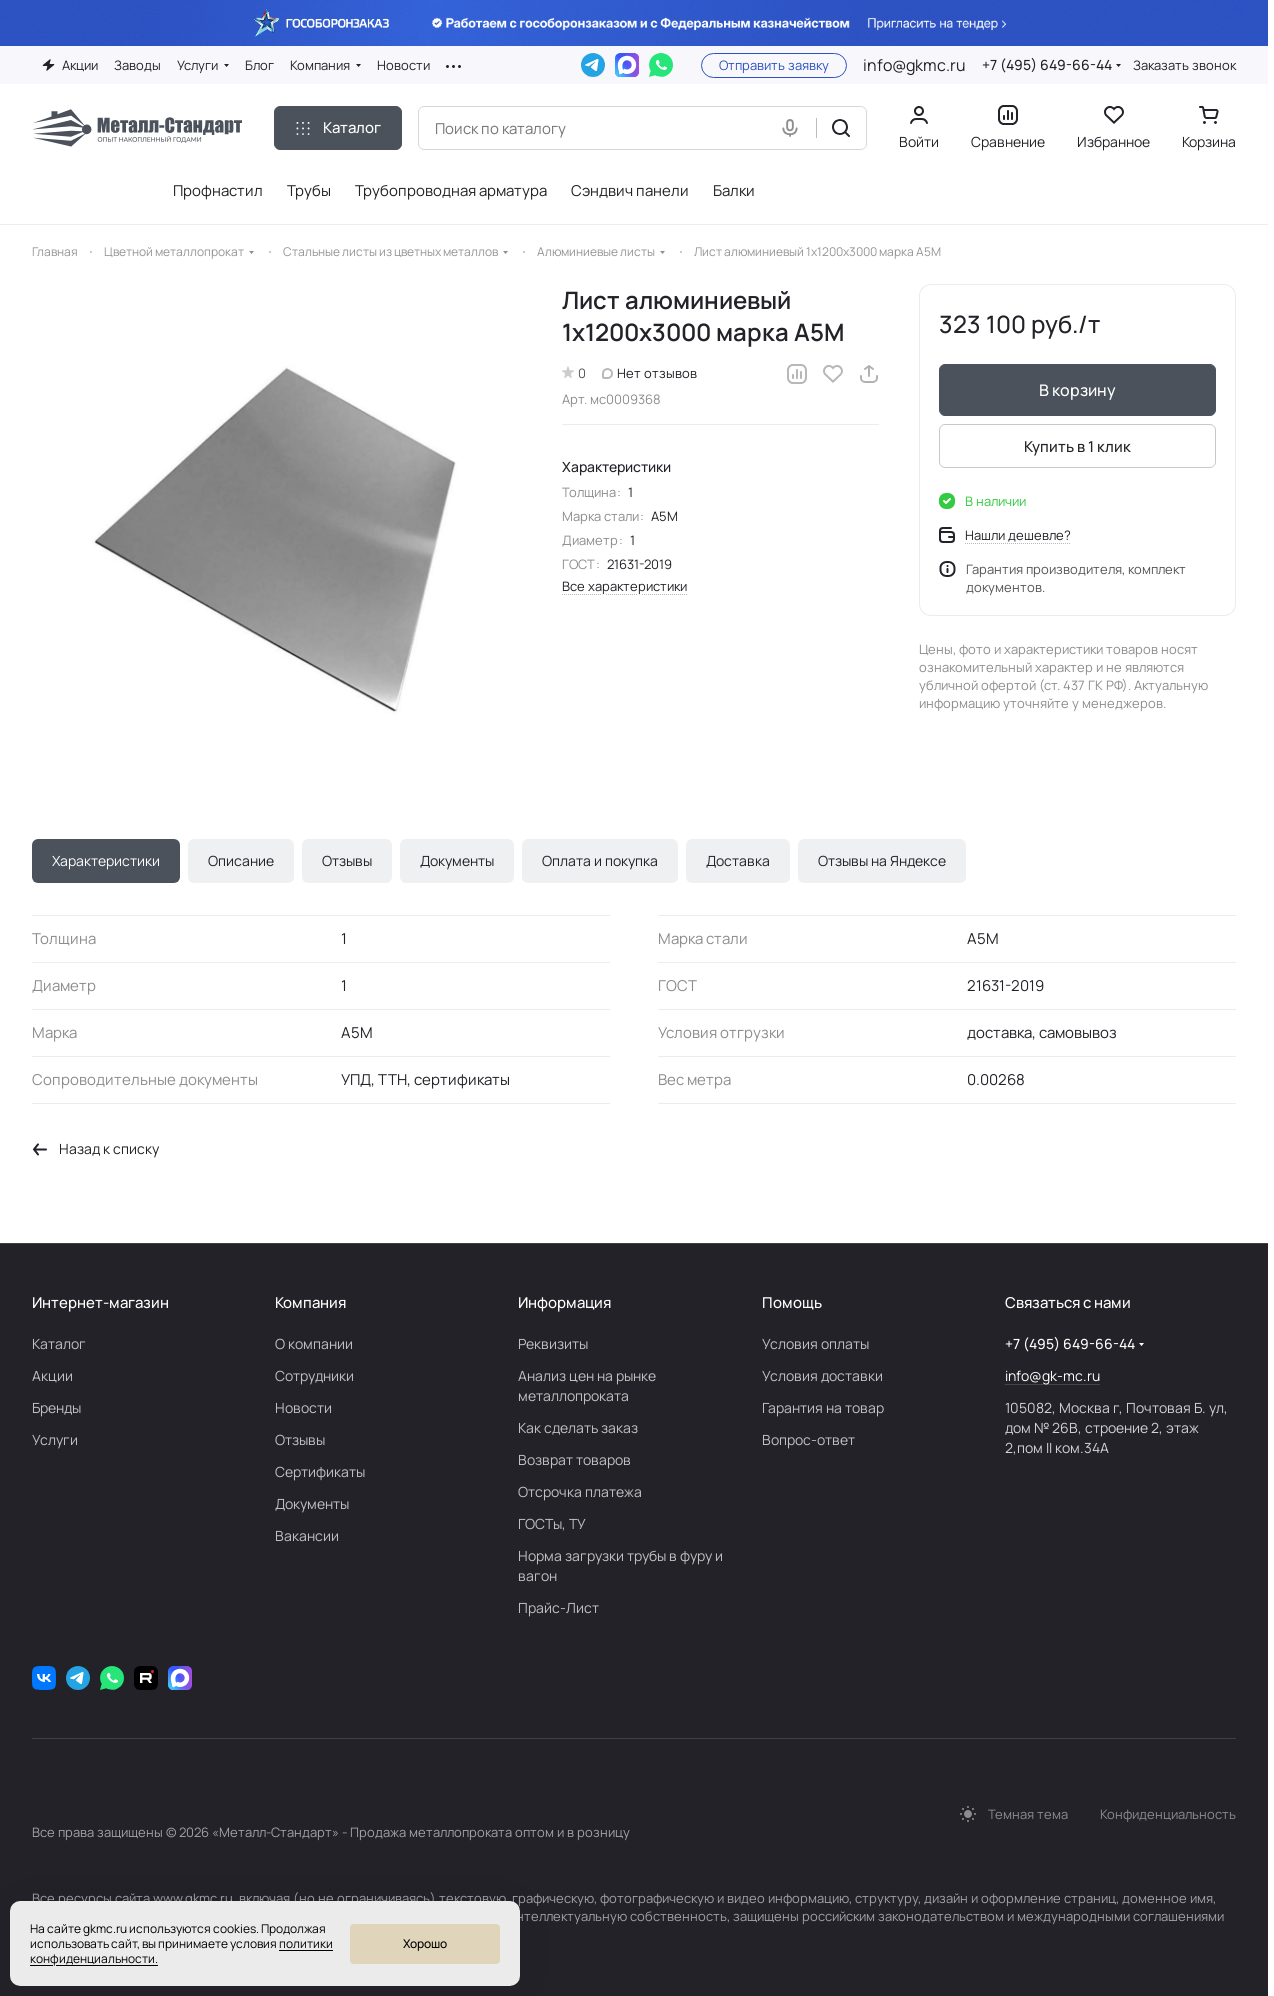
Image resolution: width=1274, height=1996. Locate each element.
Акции (52, 1375)
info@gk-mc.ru (1052, 1375)
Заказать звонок (1184, 65)
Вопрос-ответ (808, 1439)
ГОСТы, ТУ (552, 1523)
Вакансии (307, 1535)
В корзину (1077, 390)
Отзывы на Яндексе (882, 860)
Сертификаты (320, 1471)
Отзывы (347, 860)
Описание (241, 860)
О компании (314, 1343)
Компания (310, 1302)
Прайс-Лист (558, 1607)
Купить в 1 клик (1077, 446)
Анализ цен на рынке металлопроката (587, 1385)
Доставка (738, 860)
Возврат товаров (574, 1459)
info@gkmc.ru (914, 65)
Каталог (59, 1343)
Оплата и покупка (600, 860)
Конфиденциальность (1168, 1814)
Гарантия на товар (823, 1407)
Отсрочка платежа (580, 1491)
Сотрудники (314, 1375)
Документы (457, 860)
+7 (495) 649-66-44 (1047, 64)
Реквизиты (553, 1343)
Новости (303, 1407)
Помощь (792, 1302)
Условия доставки (822, 1375)
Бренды (56, 1407)
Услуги (55, 1439)
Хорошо (425, 1943)
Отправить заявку (774, 65)
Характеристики (106, 860)
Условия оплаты (815, 1343)
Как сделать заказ (578, 1427)
